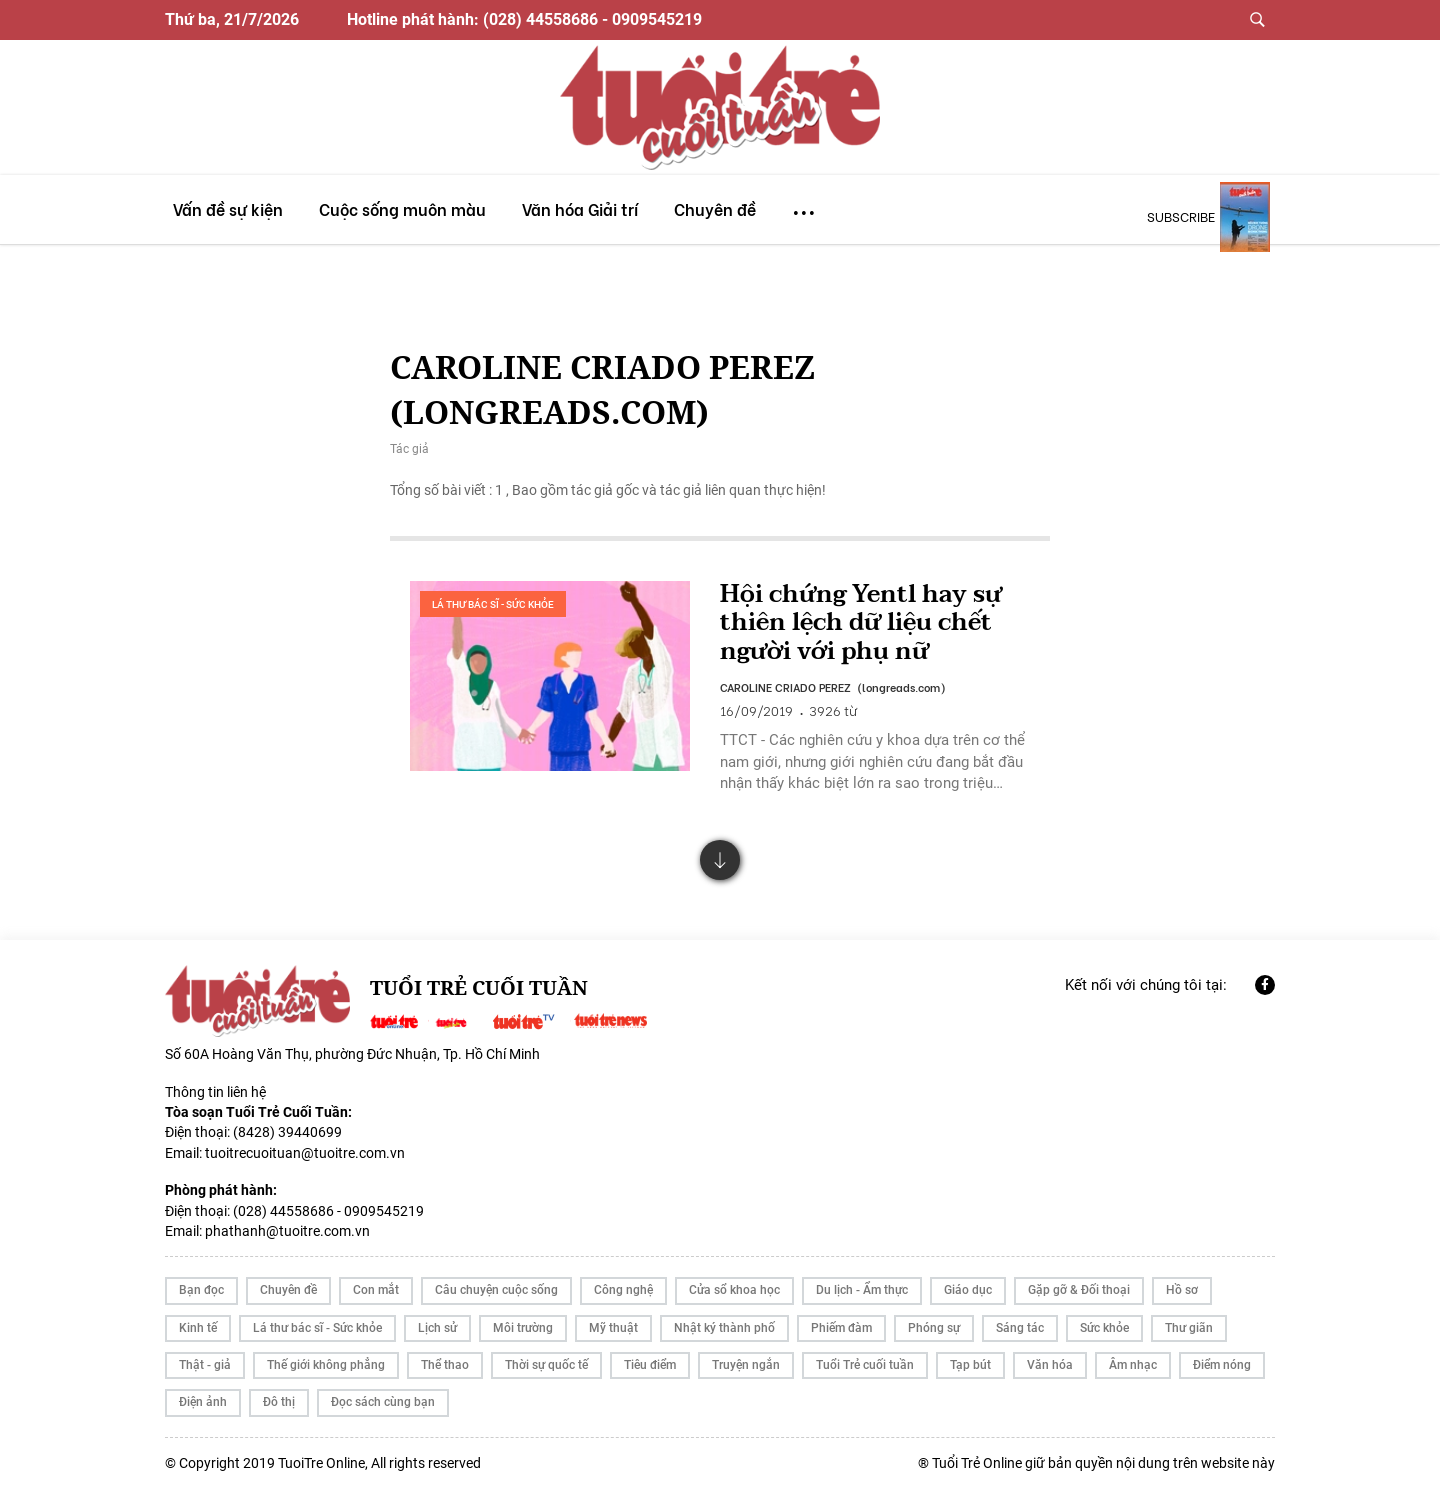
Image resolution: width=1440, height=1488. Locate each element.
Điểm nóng (1222, 1365)
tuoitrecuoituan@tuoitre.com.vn (305, 1153)
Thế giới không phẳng (326, 1365)
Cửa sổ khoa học (734, 1290)
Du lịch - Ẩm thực (862, 1290)
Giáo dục (968, 1290)
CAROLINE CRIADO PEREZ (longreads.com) (833, 687)
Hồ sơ (1182, 1290)
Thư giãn (1189, 1328)
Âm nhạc (1133, 1365)
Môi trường (523, 1328)
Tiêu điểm (650, 1365)
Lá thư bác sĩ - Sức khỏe (493, 604)
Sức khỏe (1104, 1328)
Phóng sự (934, 1328)
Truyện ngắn (746, 1365)
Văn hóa (1050, 1365)
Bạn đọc (201, 1290)
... (804, 203)
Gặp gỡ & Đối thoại (1079, 1290)
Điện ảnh (203, 1402)
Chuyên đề (288, 1290)
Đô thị (279, 1402)
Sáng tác (1020, 1328)
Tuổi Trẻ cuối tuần (865, 1365)
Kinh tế (198, 1328)
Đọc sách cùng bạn (383, 1402)
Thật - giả (205, 1365)
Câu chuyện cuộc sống (496, 1290)
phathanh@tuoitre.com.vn (287, 1231)
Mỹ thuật (613, 1328)
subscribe (1181, 216)
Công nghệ (623, 1290)
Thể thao (445, 1365)
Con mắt (376, 1290)
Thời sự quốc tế (546, 1365)
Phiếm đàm (841, 1328)
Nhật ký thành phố (724, 1328)
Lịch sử (437, 1328)
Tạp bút (970, 1365)
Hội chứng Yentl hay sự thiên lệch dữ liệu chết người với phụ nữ (861, 623)
